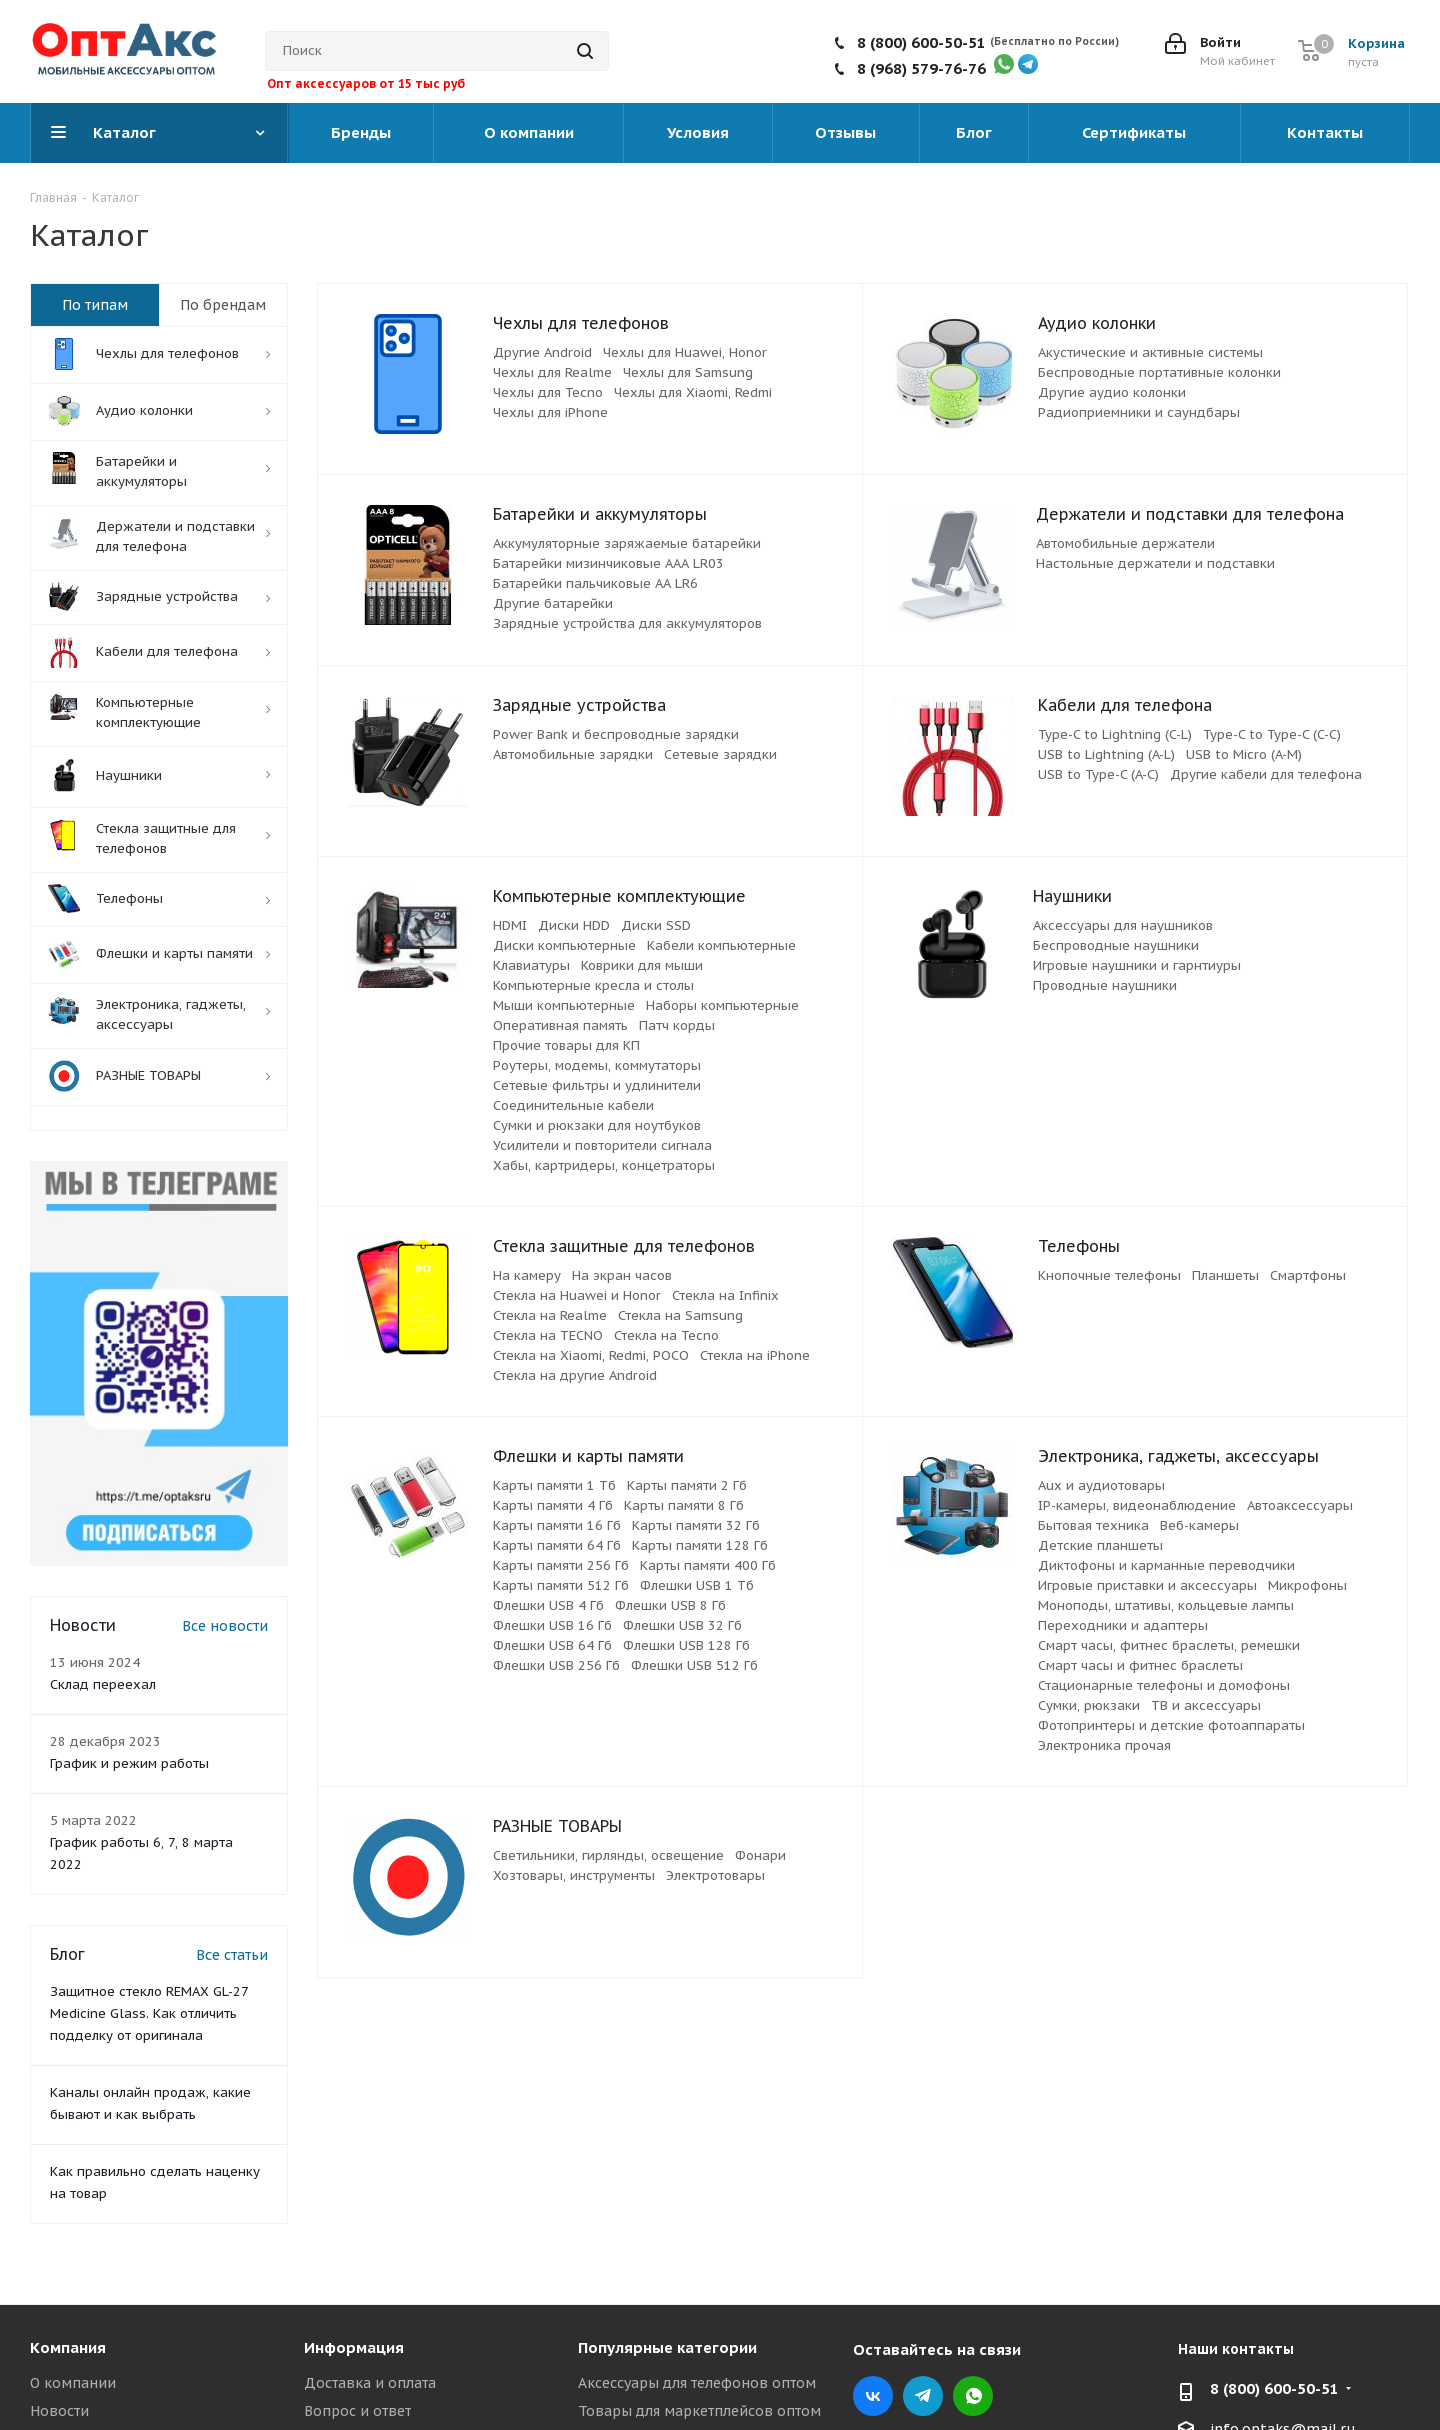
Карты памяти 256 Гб (561, 1565)
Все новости (225, 1626)
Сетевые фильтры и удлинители (597, 1085)
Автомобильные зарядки (573, 754)
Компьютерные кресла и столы (593, 985)
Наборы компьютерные (722, 1005)
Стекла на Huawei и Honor (577, 1295)
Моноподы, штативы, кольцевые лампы (1166, 1605)
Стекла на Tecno (666, 1335)
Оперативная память (560, 1025)
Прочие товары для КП (566, 1045)
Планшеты (1225, 1275)
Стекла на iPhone (755, 1355)
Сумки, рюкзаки (1089, 1705)
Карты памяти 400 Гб (708, 1565)
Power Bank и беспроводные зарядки (616, 734)
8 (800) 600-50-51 (921, 42)
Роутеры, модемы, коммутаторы (597, 1065)
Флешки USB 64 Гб (552, 1645)
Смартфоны (1308, 1275)
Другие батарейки (553, 603)
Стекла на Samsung (680, 1315)
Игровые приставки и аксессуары (1147, 1585)
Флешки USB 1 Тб (697, 1585)
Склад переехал (103, 1684)
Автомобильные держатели (1125, 543)
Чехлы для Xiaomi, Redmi (693, 392)
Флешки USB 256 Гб (556, 1665)
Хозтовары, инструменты (574, 1875)
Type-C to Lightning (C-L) (1115, 734)
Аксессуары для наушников (1123, 925)
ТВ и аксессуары (1206, 1705)
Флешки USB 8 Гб (670, 1605)
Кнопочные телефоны (1109, 1275)
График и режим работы (129, 1763)
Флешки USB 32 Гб (682, 1625)
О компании (73, 2383)
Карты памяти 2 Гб (687, 1485)
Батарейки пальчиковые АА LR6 (595, 583)
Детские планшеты (1100, 1545)
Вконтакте (873, 2396)
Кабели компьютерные (721, 945)
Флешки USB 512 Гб (694, 1665)
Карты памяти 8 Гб (684, 1505)
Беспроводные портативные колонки (1159, 372)
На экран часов (622, 1275)
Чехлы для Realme (552, 372)
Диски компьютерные (564, 945)
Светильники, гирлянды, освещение (608, 1855)
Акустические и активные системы (1150, 352)
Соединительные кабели (573, 1105)
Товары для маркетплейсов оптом (699, 2411)
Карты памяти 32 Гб (696, 1525)
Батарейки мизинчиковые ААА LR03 (608, 563)
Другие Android (542, 352)
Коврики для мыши (642, 965)
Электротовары (715, 1875)
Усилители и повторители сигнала (602, 1145)
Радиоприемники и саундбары (1139, 412)
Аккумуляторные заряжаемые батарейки (627, 543)
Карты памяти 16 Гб (557, 1525)
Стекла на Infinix (725, 1295)
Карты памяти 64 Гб (557, 1545)
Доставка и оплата (370, 2383)
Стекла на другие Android (575, 1375)
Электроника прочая (1104, 1745)
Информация (354, 2347)
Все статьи (232, 1955)
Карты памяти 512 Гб (561, 1585)
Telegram (923, 2396)
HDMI (510, 925)
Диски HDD (574, 925)
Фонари (760, 1855)
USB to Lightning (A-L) (1106, 754)
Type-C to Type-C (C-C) (1272, 734)
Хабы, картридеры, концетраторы (604, 1165)
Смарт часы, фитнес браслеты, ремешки (1169, 1645)
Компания (68, 2347)
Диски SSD (656, 925)
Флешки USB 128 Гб (686, 1645)
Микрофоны (1307, 1585)
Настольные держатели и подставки (1155, 563)
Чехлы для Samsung (688, 372)
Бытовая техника (1093, 1525)
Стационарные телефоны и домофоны (1164, 1685)
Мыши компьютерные (564, 1005)
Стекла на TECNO (548, 1335)
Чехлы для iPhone (550, 412)
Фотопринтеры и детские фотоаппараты (1171, 1725)
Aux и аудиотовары (1101, 1485)
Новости (59, 2411)
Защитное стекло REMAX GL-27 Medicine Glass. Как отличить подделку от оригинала (149, 2013)
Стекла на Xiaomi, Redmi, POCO (591, 1355)
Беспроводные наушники (1116, 945)
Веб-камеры (1199, 1525)
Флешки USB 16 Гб (552, 1625)
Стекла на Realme (550, 1315)
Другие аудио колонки (1112, 392)
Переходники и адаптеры (1123, 1625)
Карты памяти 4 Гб (553, 1505)
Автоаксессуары (1300, 1505)
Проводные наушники (1105, 985)
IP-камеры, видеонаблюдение (1137, 1505)
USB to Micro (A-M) (1244, 754)
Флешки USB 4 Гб (548, 1605)
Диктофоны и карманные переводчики (1166, 1565)
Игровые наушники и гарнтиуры (1137, 965)
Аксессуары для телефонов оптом (697, 2383)
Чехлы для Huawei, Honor (685, 352)
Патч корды (677, 1025)
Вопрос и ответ (357, 2411)
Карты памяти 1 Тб (554, 1485)
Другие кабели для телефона (1266, 774)
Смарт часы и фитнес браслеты (1140, 1665)
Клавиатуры (531, 965)
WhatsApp (973, 2396)
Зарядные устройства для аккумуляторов (627, 623)
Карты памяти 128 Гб (700, 1545)
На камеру (527, 1275)
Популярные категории (667, 2347)
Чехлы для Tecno (548, 392)
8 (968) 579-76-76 (921, 68)
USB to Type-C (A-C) (1098, 774)
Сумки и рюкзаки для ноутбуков (597, 1125)
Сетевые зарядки (720, 754)
